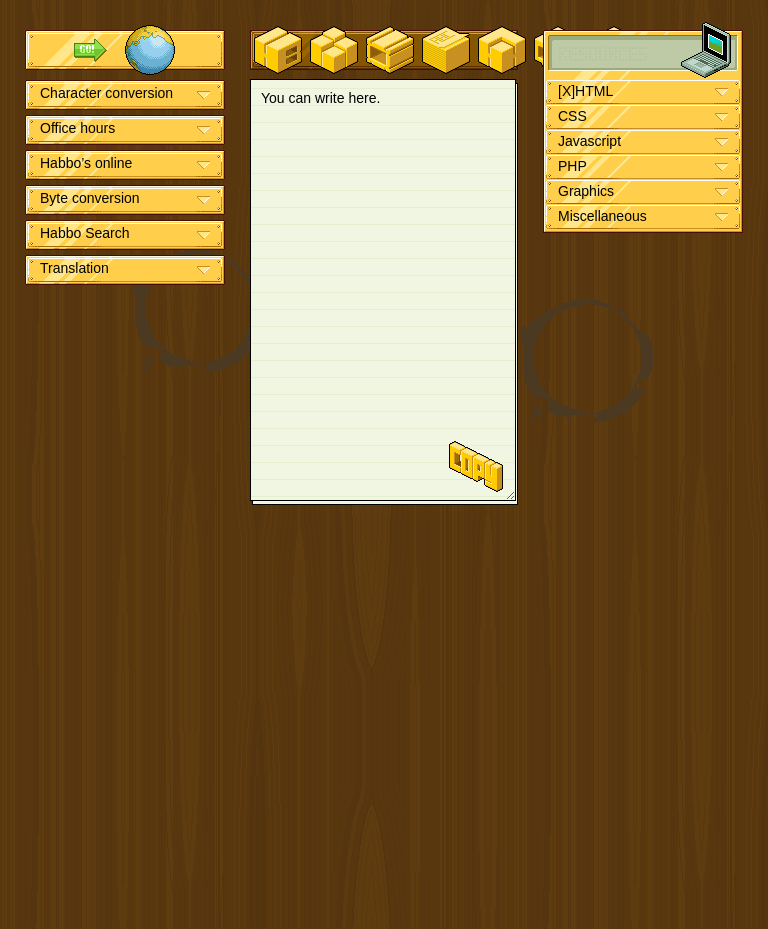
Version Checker (334, 50)
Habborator (278, 50)
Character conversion (106, 93)
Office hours (77, 128)
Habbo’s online (86, 163)
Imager (390, 50)
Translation (74, 268)
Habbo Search (85, 233)
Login (150, 50)
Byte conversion (90, 198)
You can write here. (383, 290)
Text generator (446, 50)
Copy (476, 466)
